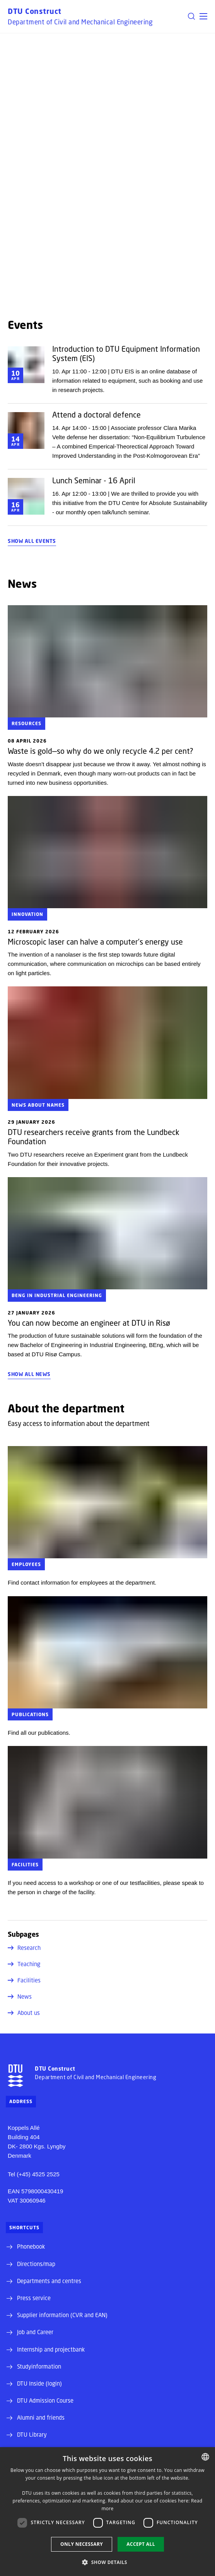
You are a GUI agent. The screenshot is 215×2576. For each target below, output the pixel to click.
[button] (203, 16)
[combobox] (205, 2457)
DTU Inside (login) (39, 2383)
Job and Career (35, 2331)
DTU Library (32, 2434)
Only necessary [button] (81, 2544)
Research (24, 1947)
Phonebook (31, 2246)
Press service (34, 2297)
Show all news (29, 1374)
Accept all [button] (140, 2544)
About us (24, 2012)
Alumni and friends (41, 2417)
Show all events (32, 541)
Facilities (24, 1980)
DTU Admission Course (45, 2400)
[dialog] (107, 2511)
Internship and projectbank (51, 2349)
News (20, 1996)
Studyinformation (39, 2366)
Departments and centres (49, 2280)
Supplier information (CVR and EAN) (62, 2314)
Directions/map (36, 2263)
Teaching (24, 1963)
